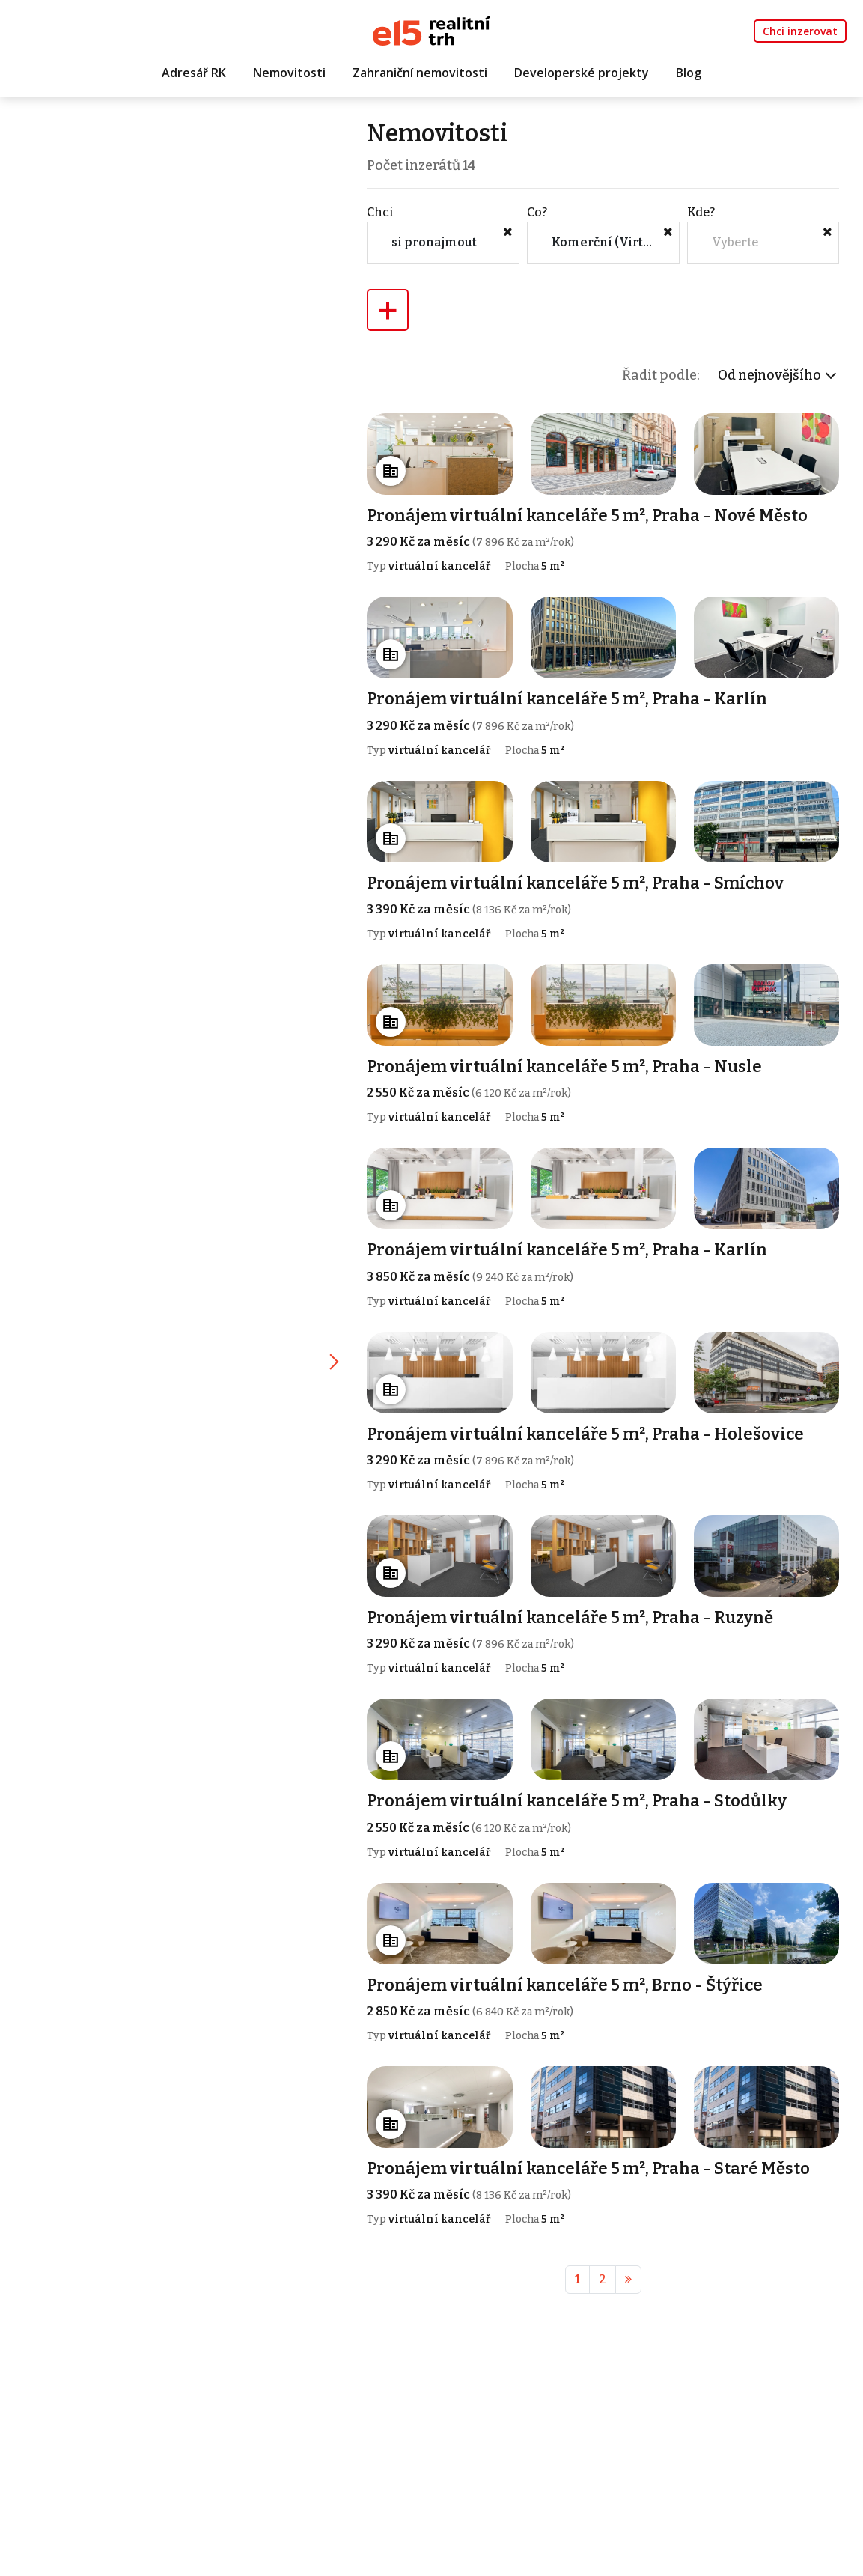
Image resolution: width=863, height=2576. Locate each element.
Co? (538, 212)
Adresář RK (194, 72)
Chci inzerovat (800, 31)
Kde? (701, 212)
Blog (688, 72)
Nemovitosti (289, 72)
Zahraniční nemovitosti (420, 72)
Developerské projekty (581, 72)
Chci (382, 212)
